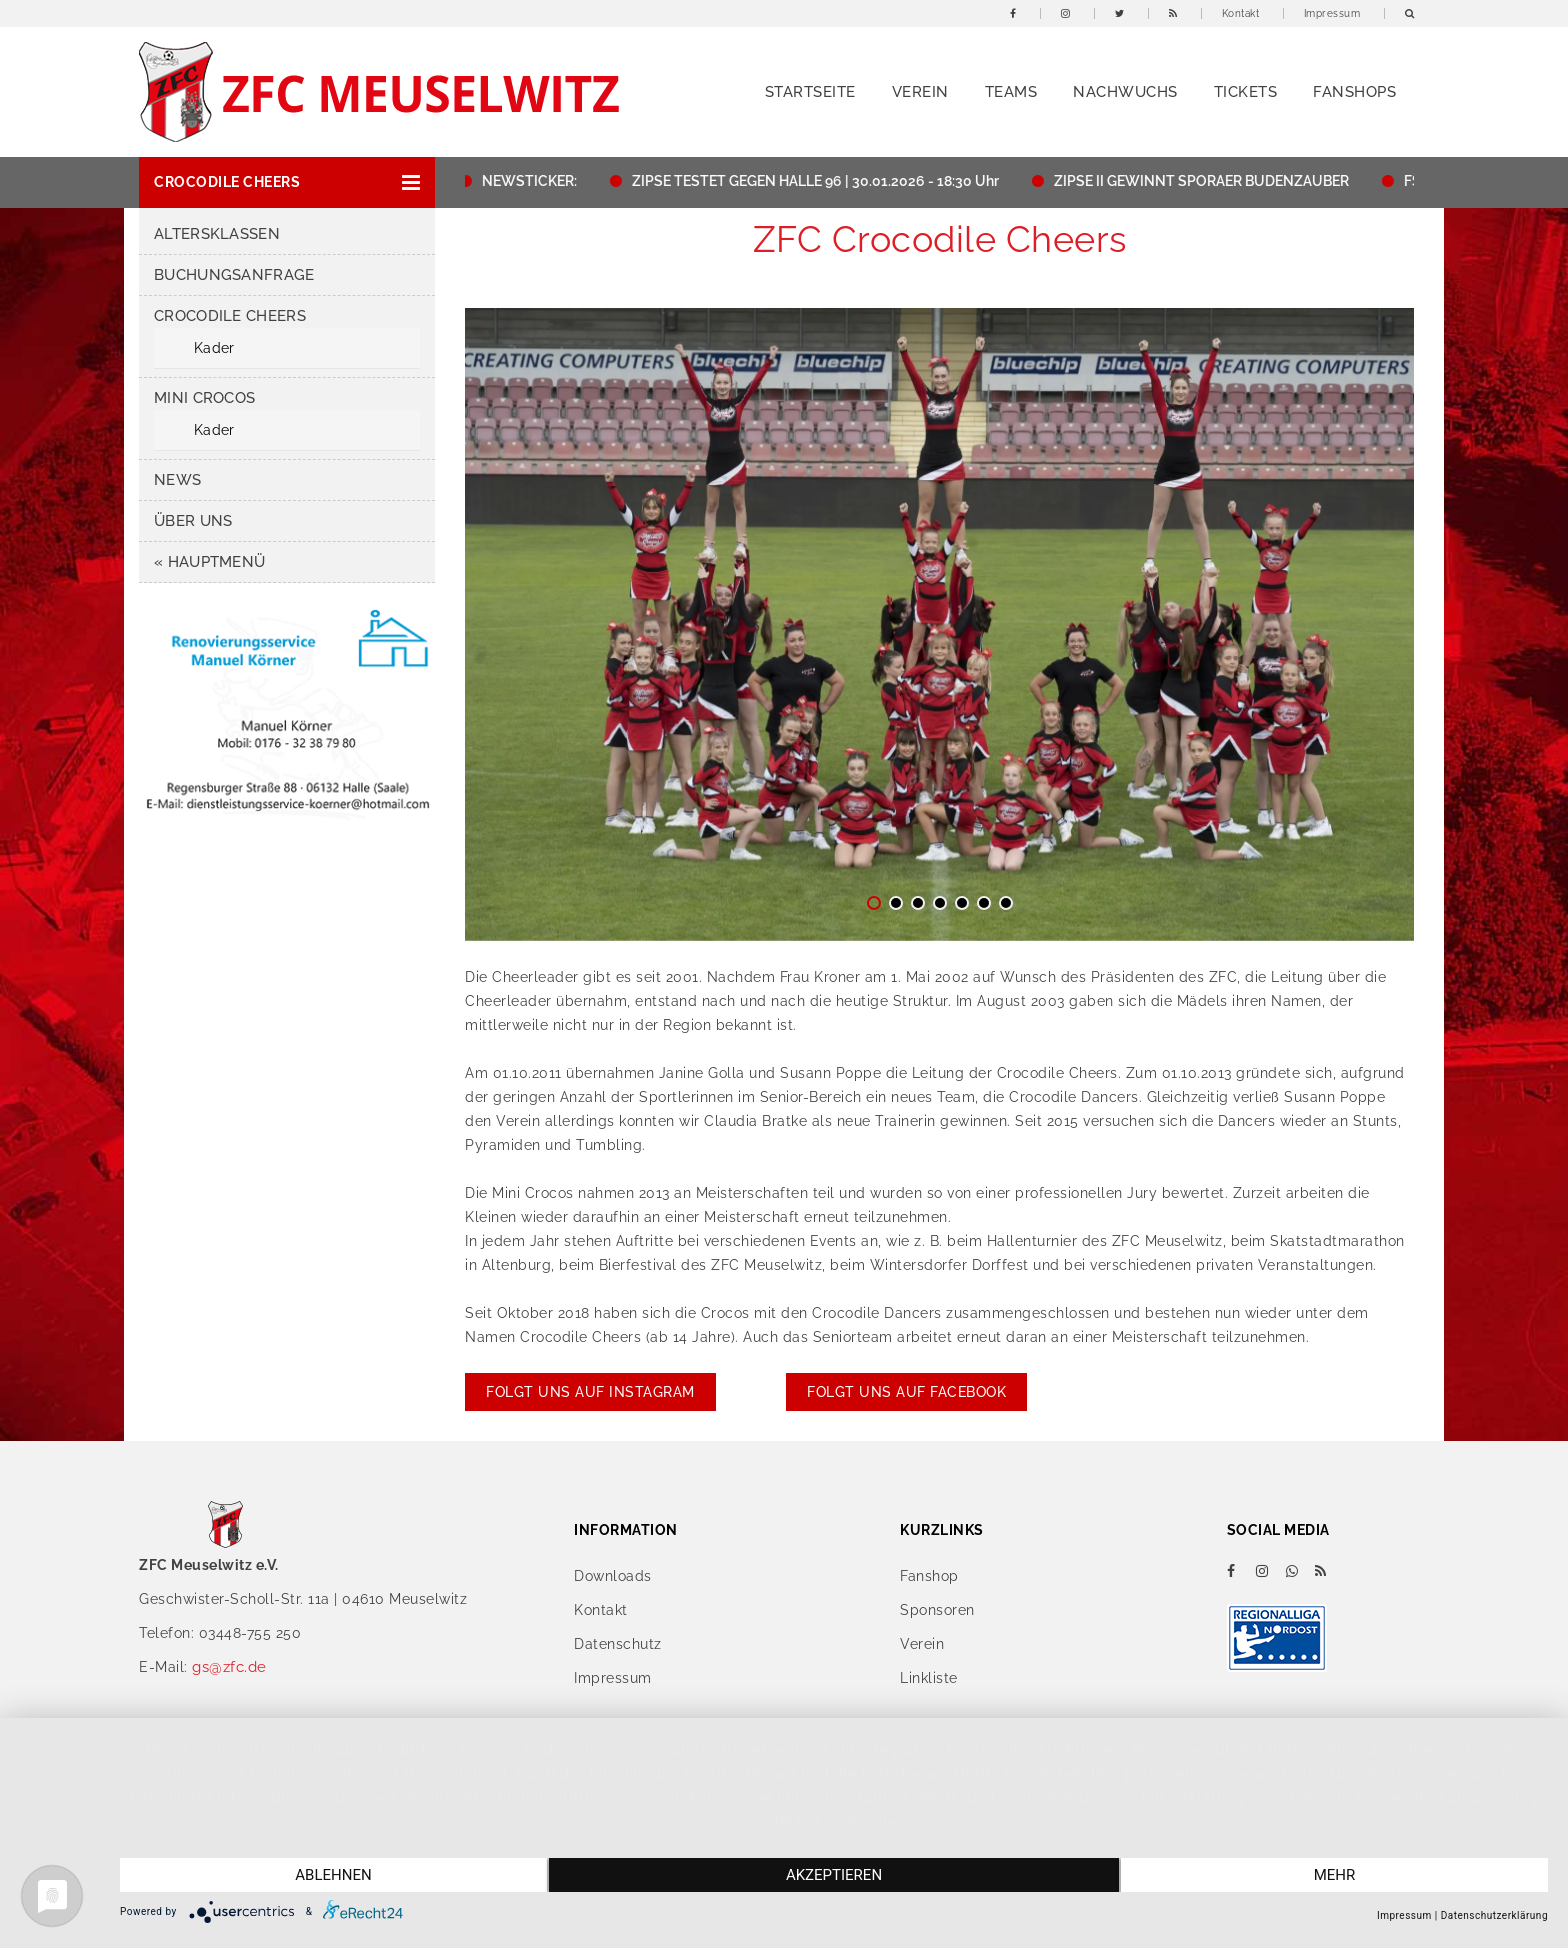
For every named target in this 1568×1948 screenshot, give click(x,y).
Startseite (810, 92)
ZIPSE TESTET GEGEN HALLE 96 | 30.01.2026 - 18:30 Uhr (821, 181)
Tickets (1246, 92)
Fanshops (1354, 92)
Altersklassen (217, 234)
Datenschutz (618, 1644)
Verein (920, 92)
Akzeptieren (834, 1875)
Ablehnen (333, 1875)
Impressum (1332, 13)
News (177, 480)
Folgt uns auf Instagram (590, 1392)
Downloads (613, 1576)
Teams (1011, 92)
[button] (287, 182)
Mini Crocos (204, 398)
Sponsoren (937, 1610)
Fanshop (929, 1576)
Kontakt (1241, 13)
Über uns (193, 521)
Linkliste (929, 1678)
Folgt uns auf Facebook (906, 1392)
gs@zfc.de (229, 1667)
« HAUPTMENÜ (209, 562)
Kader (214, 348)
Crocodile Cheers (230, 316)
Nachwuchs (1125, 92)
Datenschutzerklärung (1494, 1915)
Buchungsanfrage (234, 275)
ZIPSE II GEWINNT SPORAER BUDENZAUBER (1207, 181)
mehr (1335, 1875)
